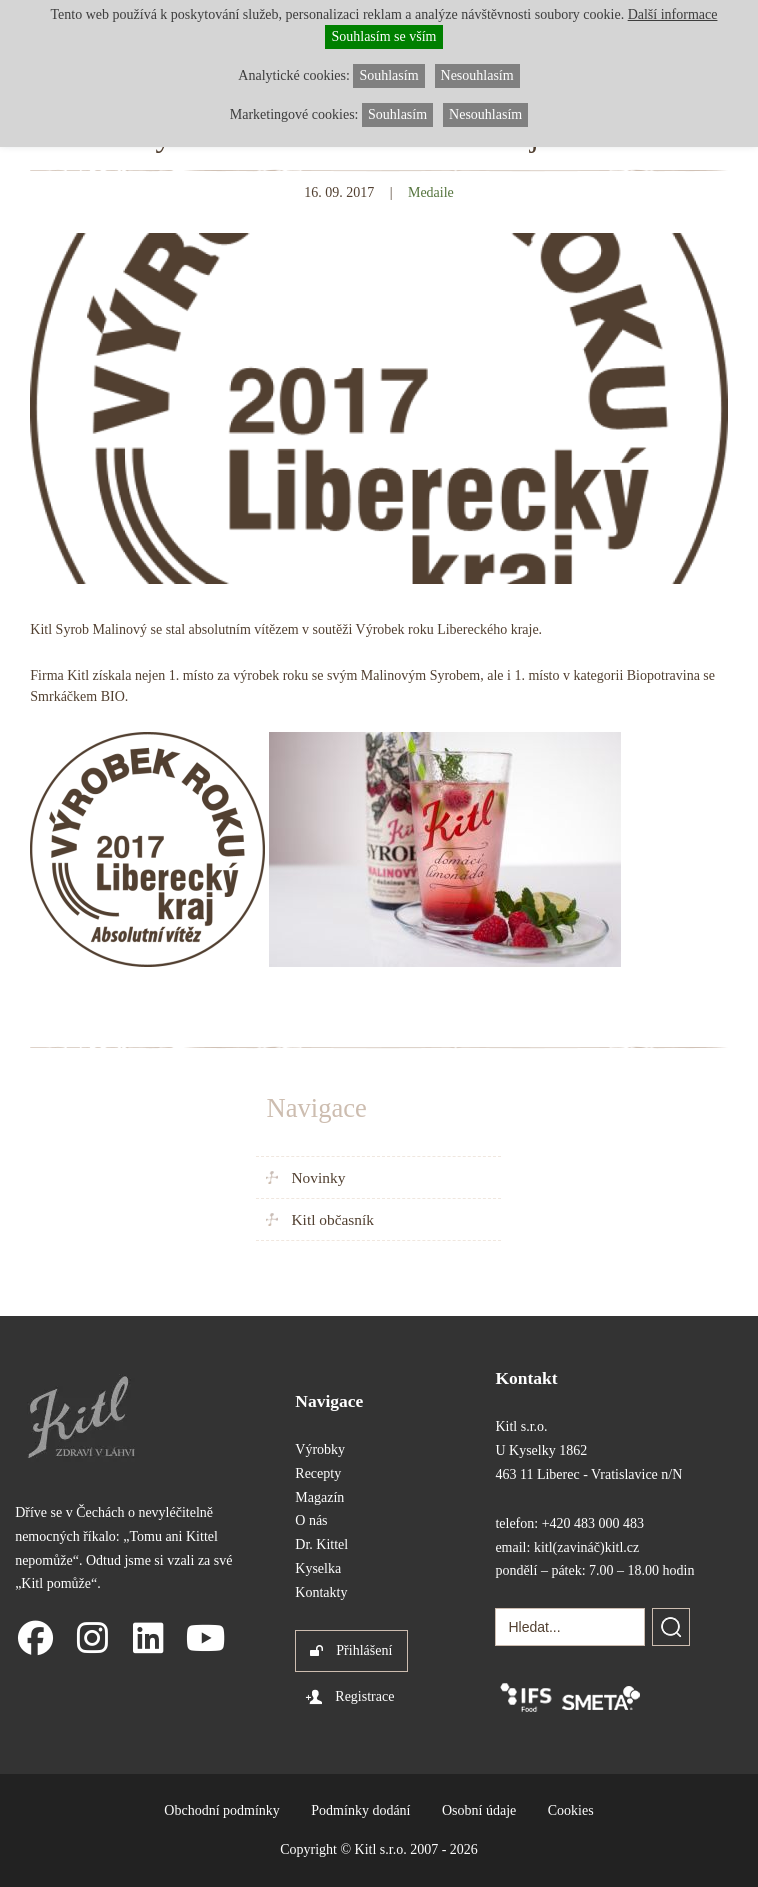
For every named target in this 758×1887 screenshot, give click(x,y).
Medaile (431, 192)
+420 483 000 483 (593, 1523)
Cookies (571, 1810)
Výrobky (320, 1449)
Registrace (364, 1696)
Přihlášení (364, 1650)
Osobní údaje (479, 1810)
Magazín (319, 1497)
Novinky (318, 1177)
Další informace (673, 14)
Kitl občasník (332, 1219)
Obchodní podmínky (222, 1810)
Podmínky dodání (360, 1810)
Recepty (318, 1473)
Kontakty (321, 1592)
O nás (311, 1520)
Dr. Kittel (321, 1544)
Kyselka (318, 1568)
